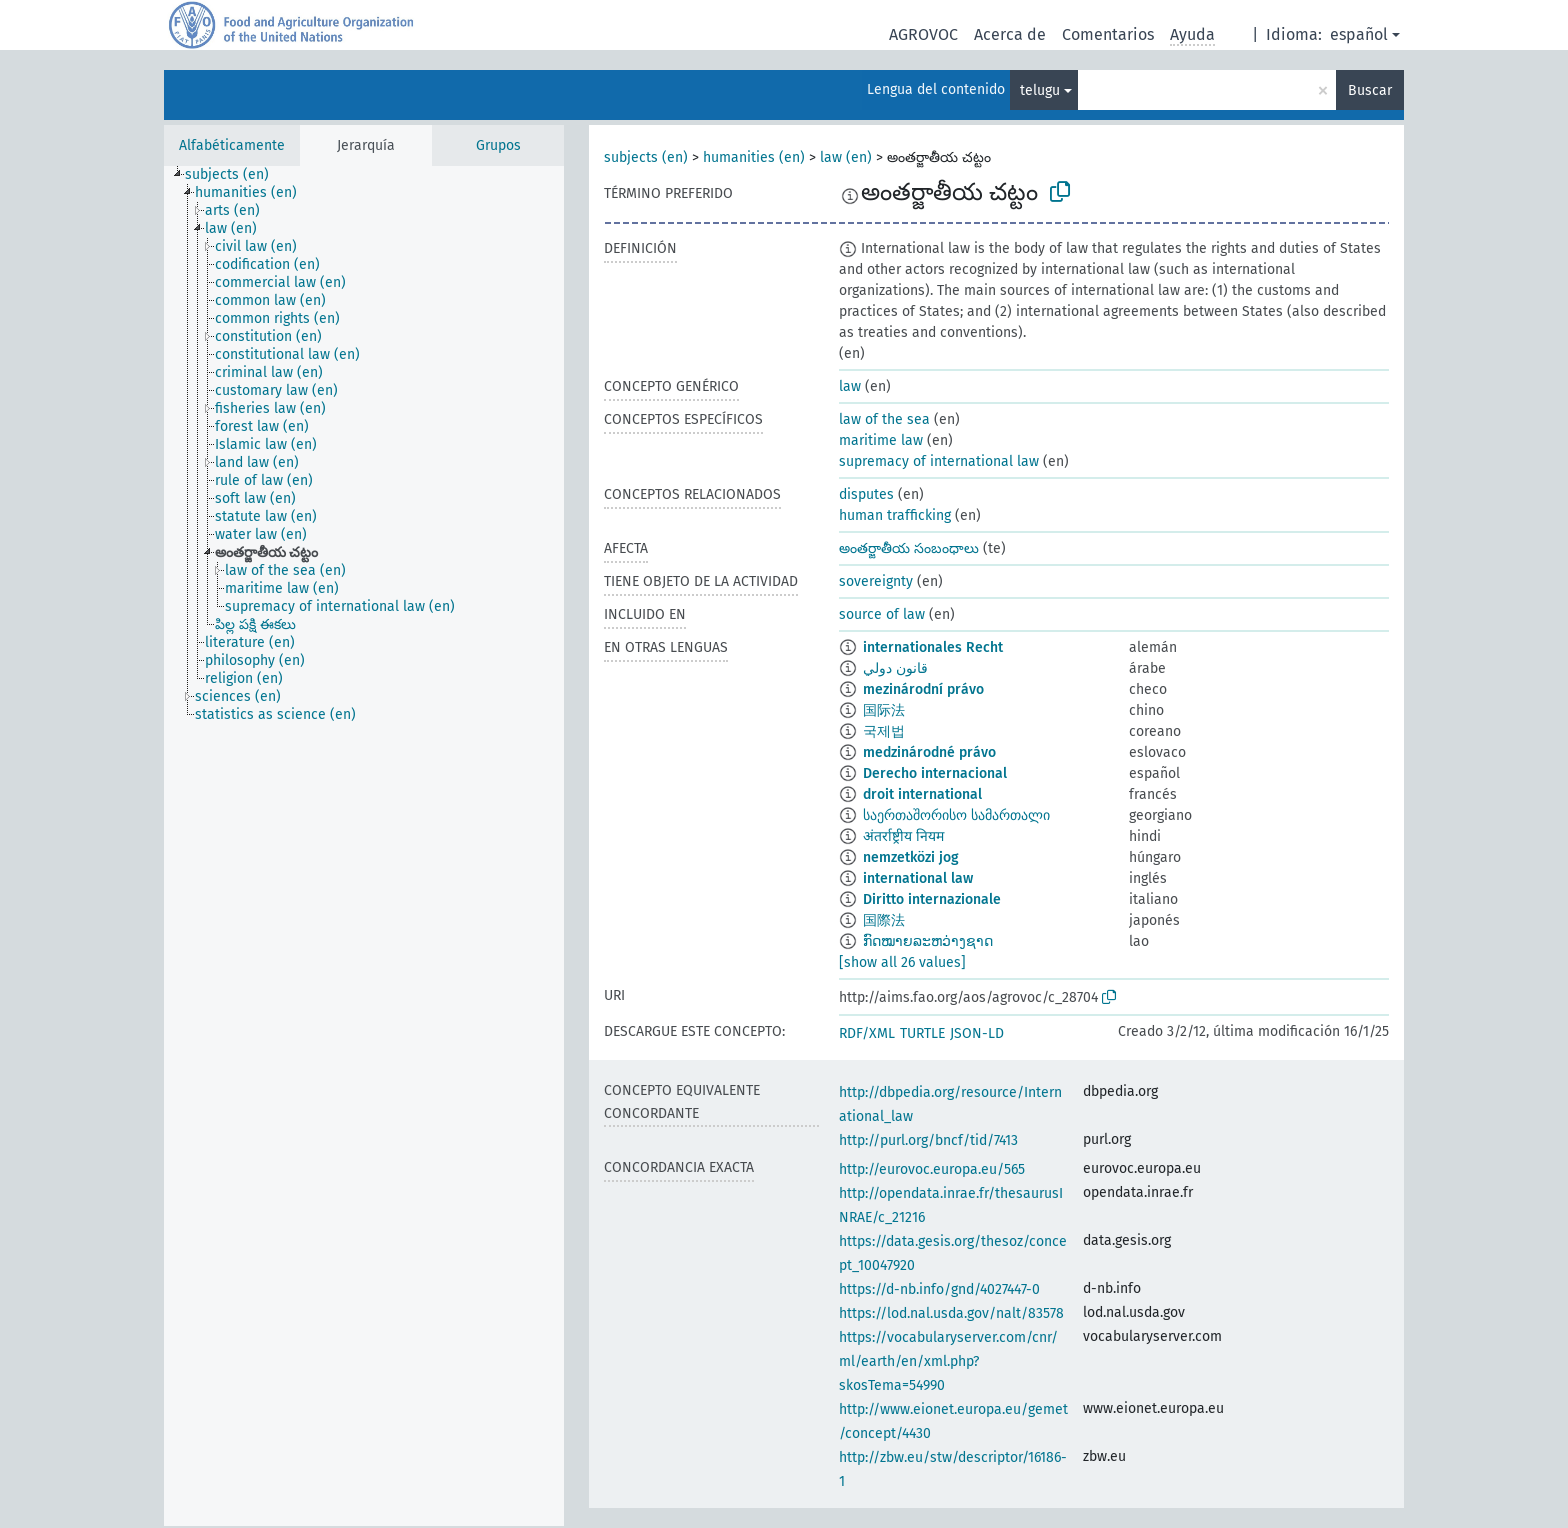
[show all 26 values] (902, 962)
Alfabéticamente (232, 145)
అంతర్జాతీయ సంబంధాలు (909, 548)
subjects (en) (646, 157)
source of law (882, 614)
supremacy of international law (939, 461)
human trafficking (895, 515)
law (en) (846, 157)
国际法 (884, 710)
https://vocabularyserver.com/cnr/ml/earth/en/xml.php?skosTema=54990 (948, 1361)
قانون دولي (895, 668)
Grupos (498, 145)
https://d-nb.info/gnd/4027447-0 (939, 1289)
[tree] (364, 846)
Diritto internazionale (932, 899)
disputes (866, 494)
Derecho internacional (935, 773)
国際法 (884, 920)
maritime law (881, 440)
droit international (922, 794)
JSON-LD (977, 1033)
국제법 (884, 731)
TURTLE (922, 1033)
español (1359, 34)
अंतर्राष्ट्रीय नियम (903, 836)
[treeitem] (235, 175)
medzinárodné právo (929, 752)
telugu (1040, 90)
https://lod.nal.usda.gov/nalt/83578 (951, 1313)
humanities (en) (754, 157)
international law (918, 878)
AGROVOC (923, 34)
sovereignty (876, 581)
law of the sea (884, 419)
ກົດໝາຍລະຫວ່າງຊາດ (928, 941)
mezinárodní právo (923, 689)
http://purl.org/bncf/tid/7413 (928, 1140)
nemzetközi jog (911, 857)
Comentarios (1108, 34)
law (850, 386)
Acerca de (1010, 34)
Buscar (1370, 90)
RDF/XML (867, 1033)
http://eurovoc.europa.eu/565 (932, 1169)
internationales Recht (933, 647)
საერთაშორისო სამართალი (956, 815)
